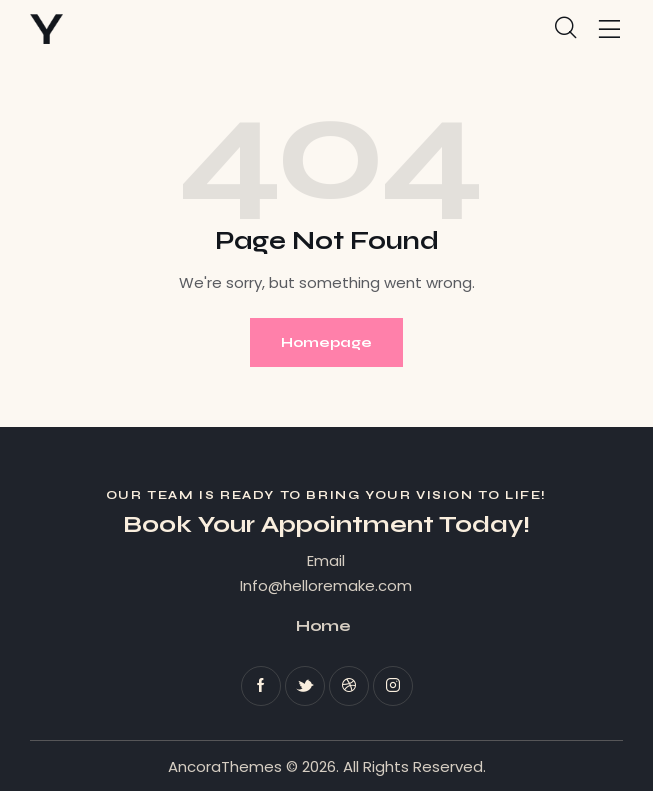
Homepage (326, 342)
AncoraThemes (225, 766)
